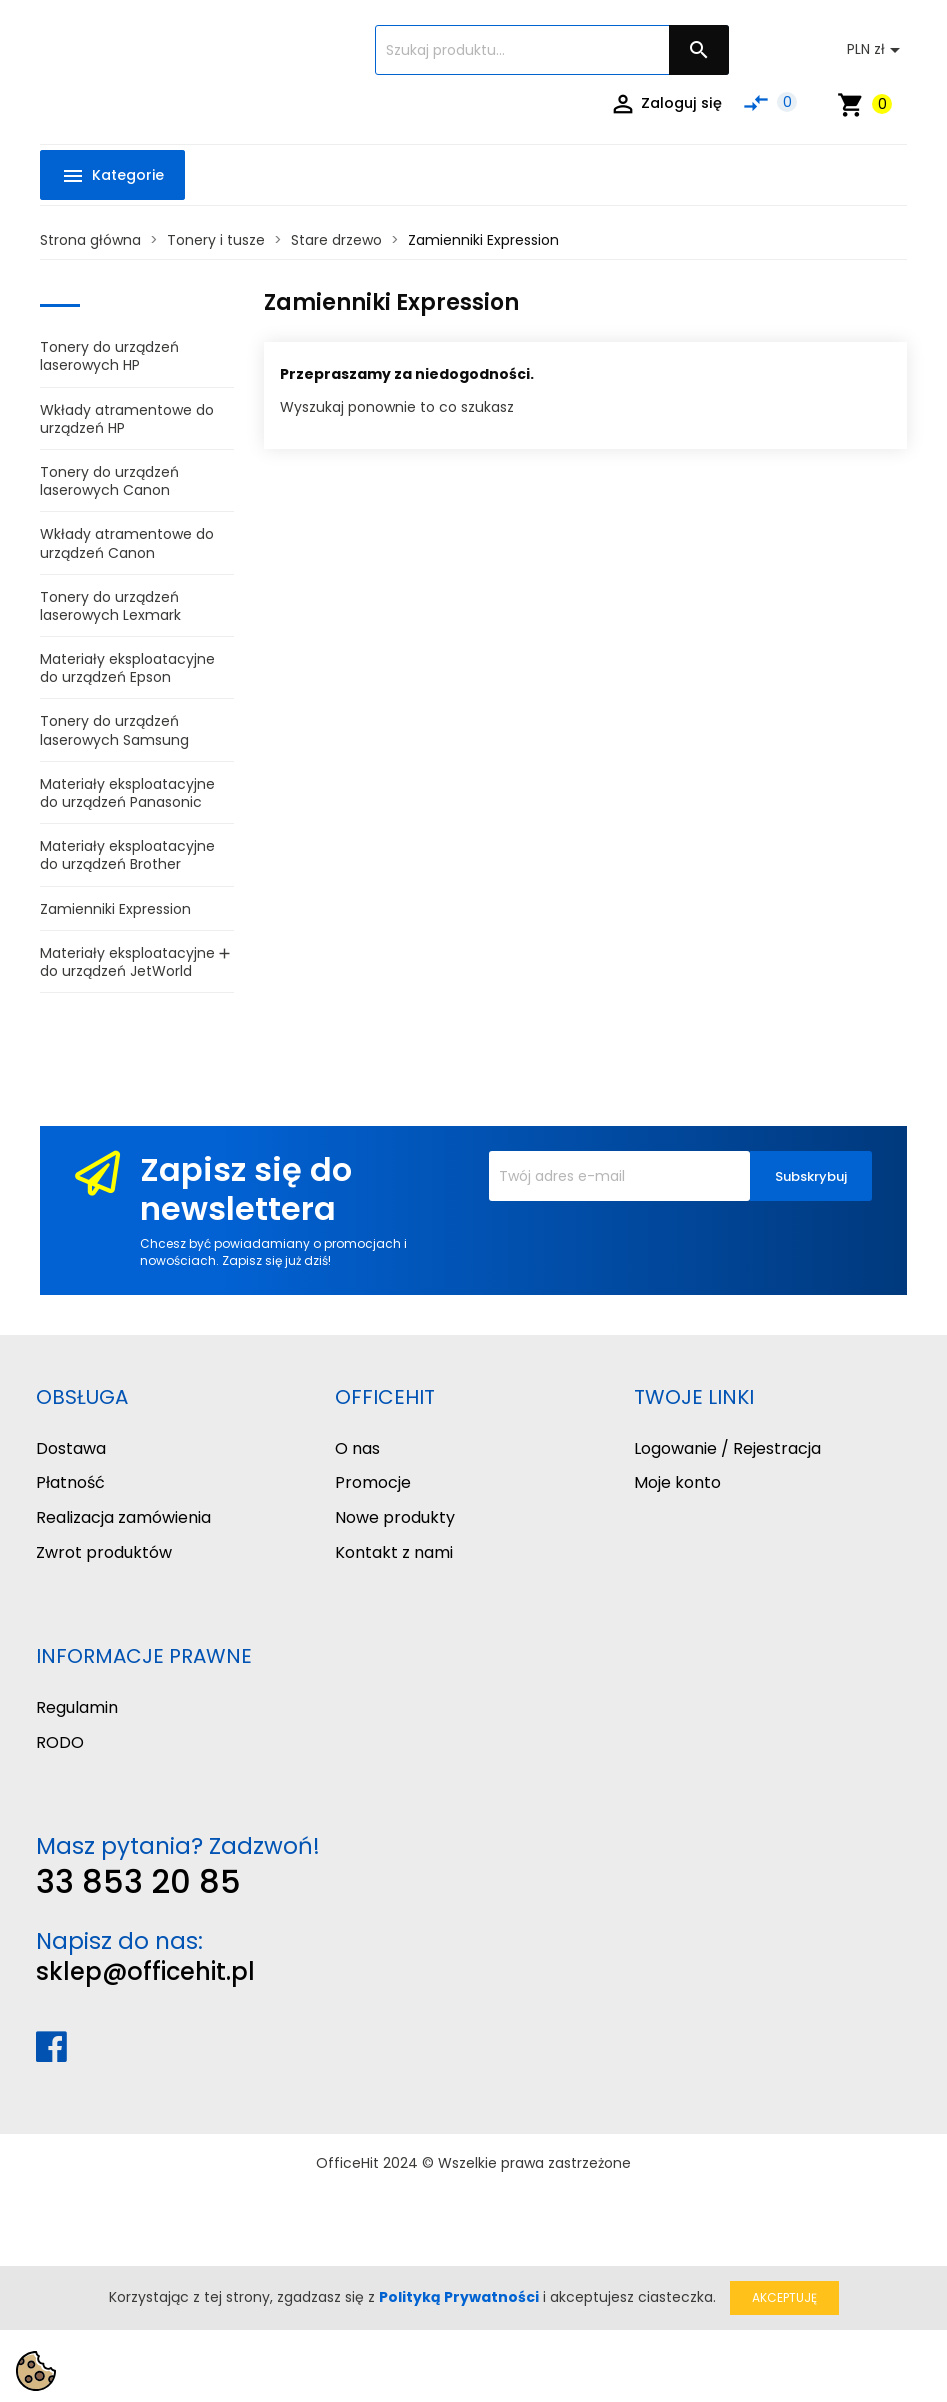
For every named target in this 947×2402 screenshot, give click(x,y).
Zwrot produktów (104, 1552)
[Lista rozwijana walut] (877, 50)
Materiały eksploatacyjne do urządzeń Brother (127, 855)
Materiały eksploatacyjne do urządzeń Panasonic (127, 793)
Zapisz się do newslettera (246, 1188)
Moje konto (677, 1482)
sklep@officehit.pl (145, 1971)
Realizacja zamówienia (123, 1517)
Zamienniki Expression (115, 909)
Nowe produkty (395, 1517)
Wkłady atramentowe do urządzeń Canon (127, 543)
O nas (357, 1448)
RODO (60, 1742)
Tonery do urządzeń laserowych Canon (109, 481)
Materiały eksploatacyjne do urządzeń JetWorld (127, 962)
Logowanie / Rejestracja (727, 1448)
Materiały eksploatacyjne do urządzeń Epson (127, 668)
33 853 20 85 (138, 1881)
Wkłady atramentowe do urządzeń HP (127, 419)
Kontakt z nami (394, 1552)
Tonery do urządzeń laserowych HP (109, 356)
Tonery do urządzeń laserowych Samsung (114, 730)
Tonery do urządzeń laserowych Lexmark (110, 606)
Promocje (373, 1482)
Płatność (70, 1482)
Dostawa (71, 1448)
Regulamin (77, 1707)
